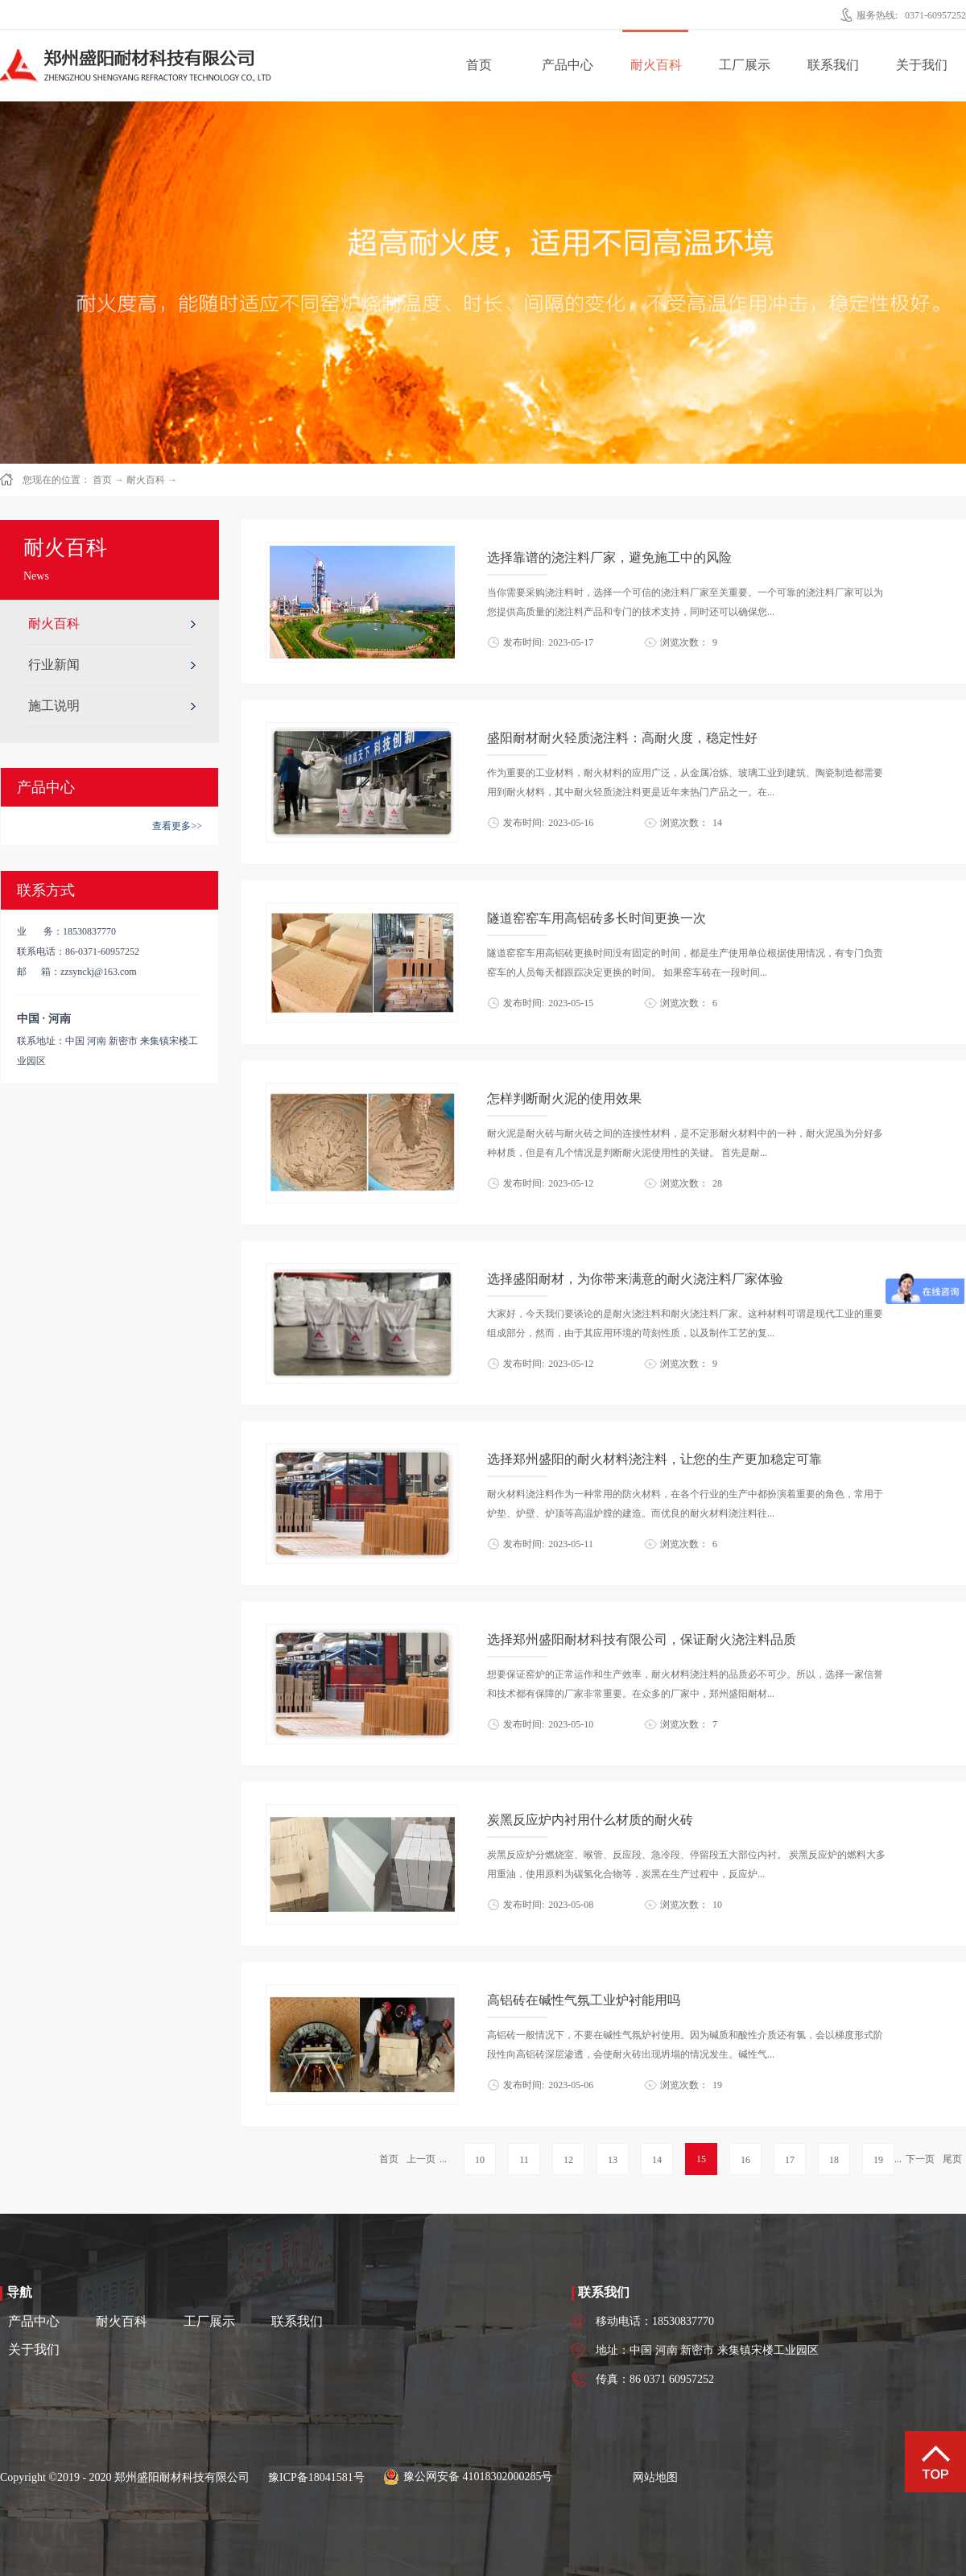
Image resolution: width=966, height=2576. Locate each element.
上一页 (421, 2159)
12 (568, 2159)
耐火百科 (145, 479)
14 (657, 2159)
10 (480, 2159)
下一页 (920, 2159)
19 (878, 2159)
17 (790, 2159)
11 (524, 2159)
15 (701, 2159)
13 (612, 2159)
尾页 (952, 2159)
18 (834, 2159)
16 (745, 2159)
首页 (479, 65)
